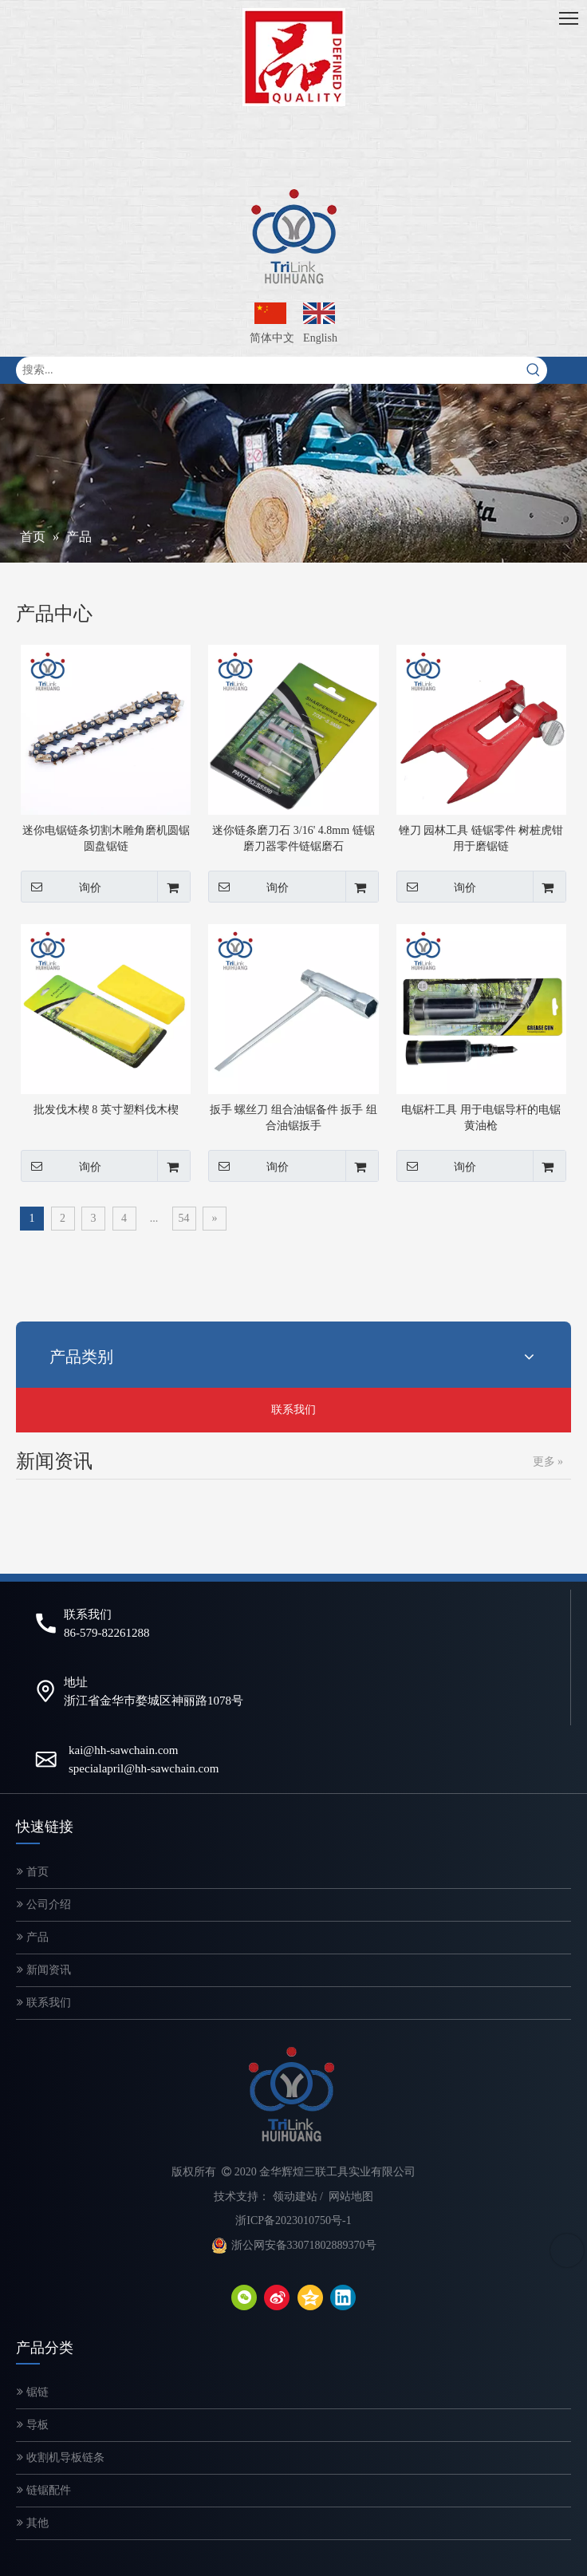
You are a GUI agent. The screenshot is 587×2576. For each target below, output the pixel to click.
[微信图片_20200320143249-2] (293, 57)
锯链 (33, 2392)
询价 (61, 887)
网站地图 (351, 2197)
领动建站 (295, 2197)
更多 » (548, 1462)
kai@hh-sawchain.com (124, 1750)
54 (184, 1218)
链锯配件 (44, 2490)
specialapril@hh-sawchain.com (144, 1768)
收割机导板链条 (60, 2457)
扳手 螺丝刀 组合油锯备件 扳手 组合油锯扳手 (293, 1118)
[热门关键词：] (533, 370)
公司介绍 (44, 1904)
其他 (33, 2523)
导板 (33, 2425)
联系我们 (293, 1410)
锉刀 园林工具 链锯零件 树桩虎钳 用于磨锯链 (481, 838)
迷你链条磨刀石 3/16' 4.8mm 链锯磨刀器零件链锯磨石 (293, 838)
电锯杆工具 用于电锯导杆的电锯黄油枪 (481, 1118)
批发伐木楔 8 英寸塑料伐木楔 (106, 1110)
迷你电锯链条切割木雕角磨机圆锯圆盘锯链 (106, 838)
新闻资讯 (44, 1970)
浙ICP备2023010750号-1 (293, 2220)
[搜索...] (268, 370)
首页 (33, 1872)
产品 (33, 1937)
